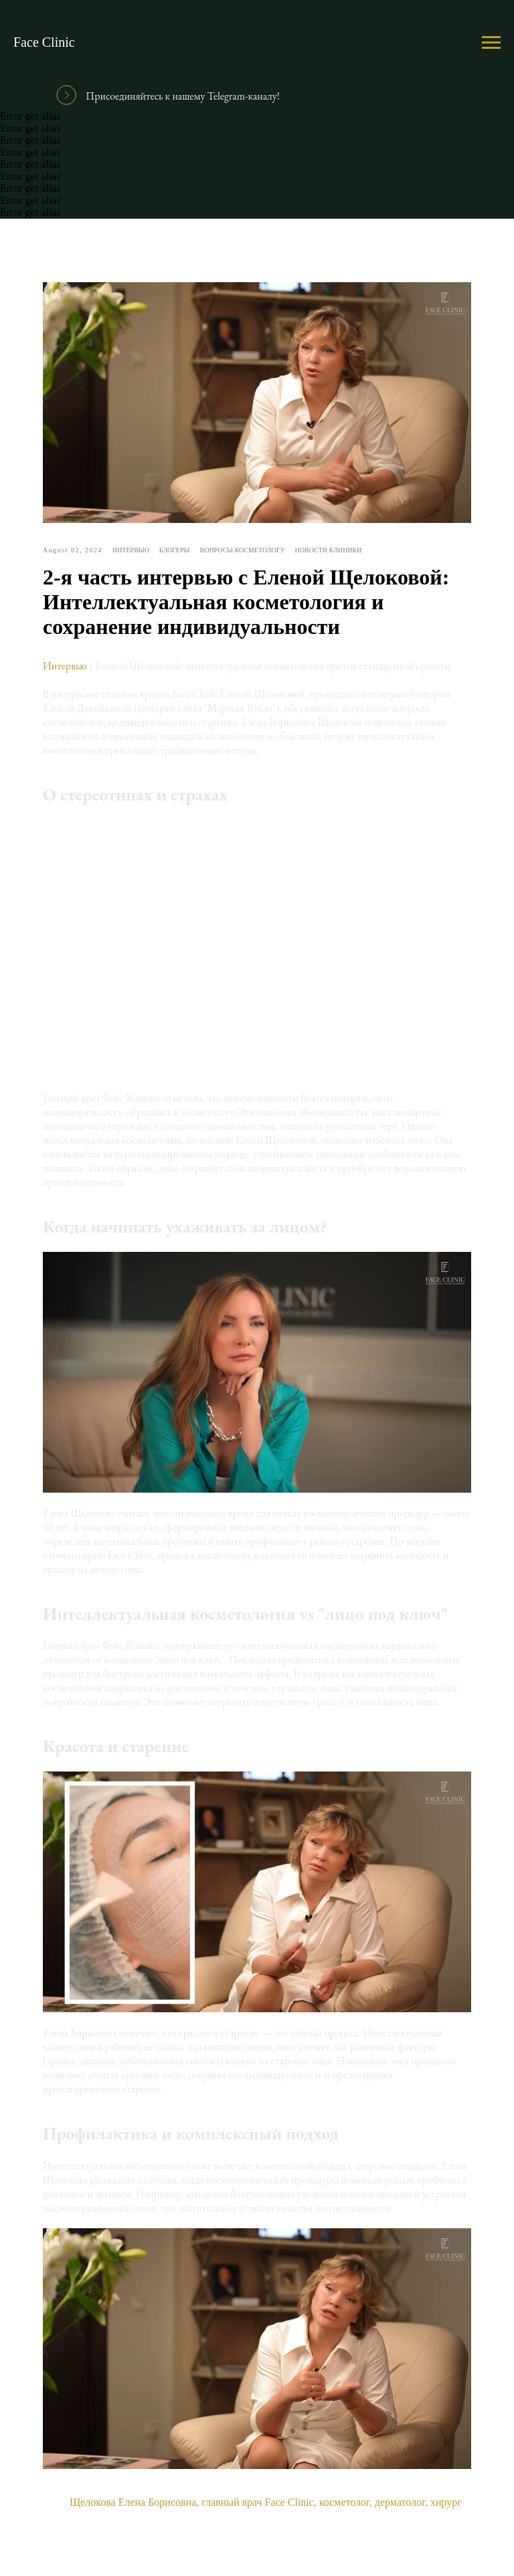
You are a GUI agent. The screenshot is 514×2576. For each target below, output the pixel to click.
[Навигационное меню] (491, 42)
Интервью (65, 666)
